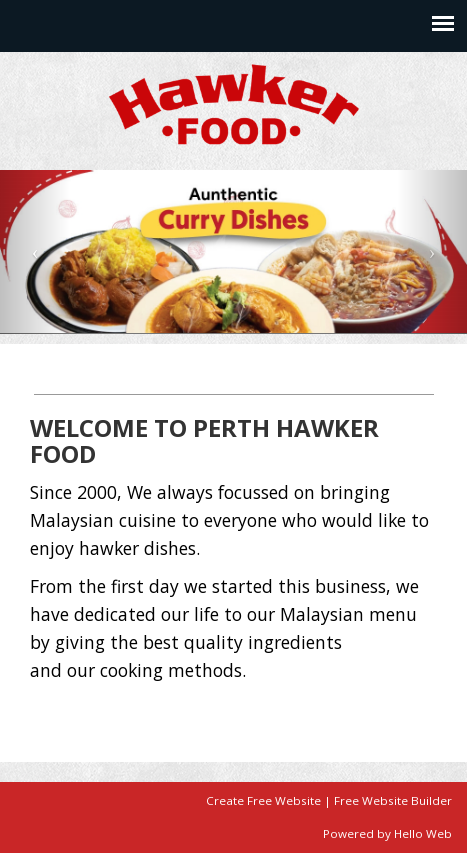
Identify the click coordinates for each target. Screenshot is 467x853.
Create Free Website (263, 800)
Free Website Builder (393, 800)
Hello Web (423, 833)
